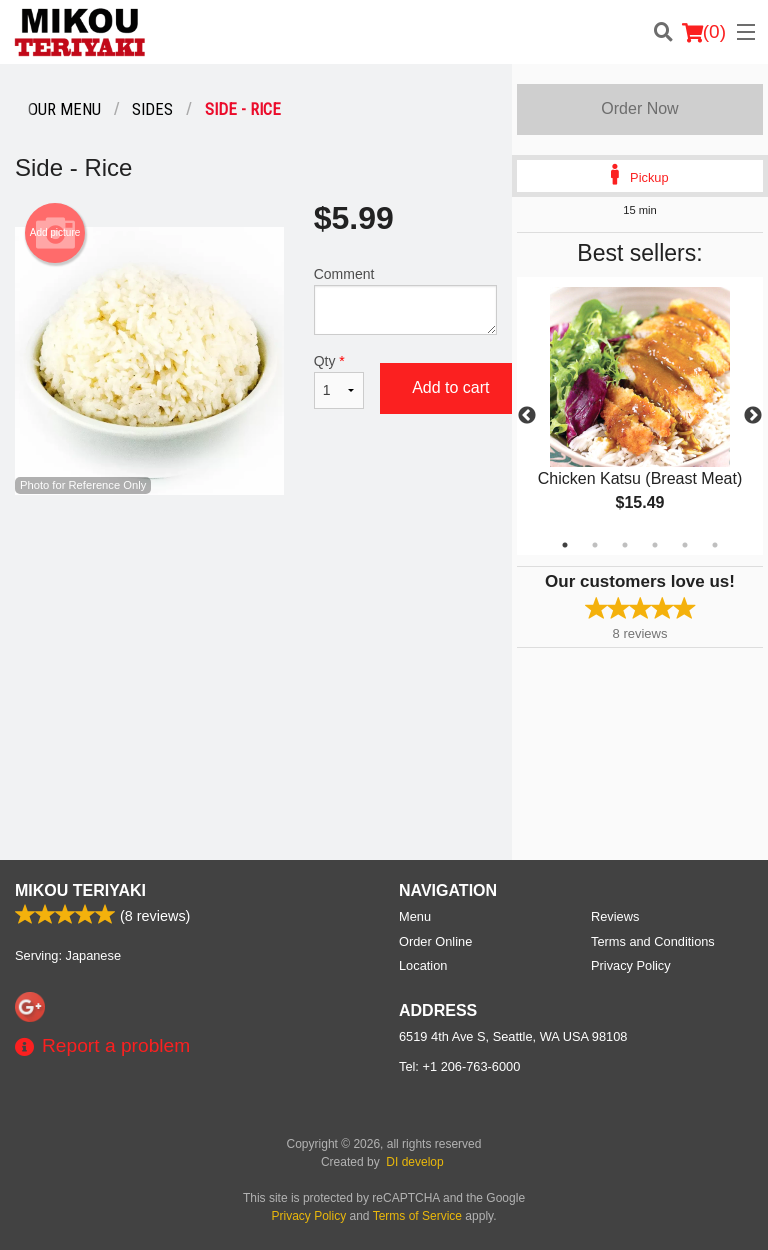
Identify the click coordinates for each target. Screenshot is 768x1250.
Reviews (615, 916)
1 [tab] (565, 545)
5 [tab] (685, 545)
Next (753, 416)
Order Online (435, 941)
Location (423, 965)
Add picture (55, 233)
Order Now (639, 108)
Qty (339, 381)
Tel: (459, 1066)
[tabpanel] (640, 416)
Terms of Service (417, 1216)
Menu (415, 916)
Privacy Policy (631, 965)
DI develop (414, 1162)
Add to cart (450, 387)
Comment (405, 300)
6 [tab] (715, 545)
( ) (704, 32)
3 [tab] (625, 545)
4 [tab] (655, 545)
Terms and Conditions (653, 941)
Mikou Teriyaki (80, 890)
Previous (527, 416)
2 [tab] (595, 545)
